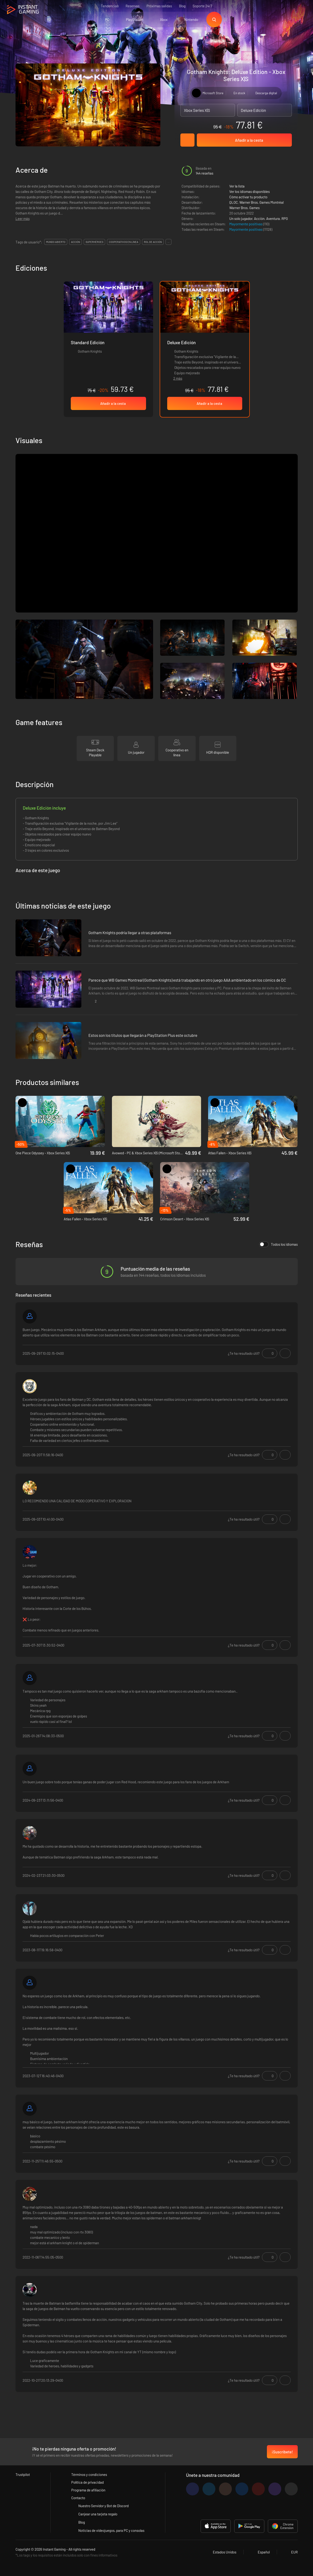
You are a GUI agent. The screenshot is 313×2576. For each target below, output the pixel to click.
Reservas (132, 6)
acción (75, 241)
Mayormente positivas (246, 224)
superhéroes (94, 241)
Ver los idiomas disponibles (249, 191)
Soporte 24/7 (202, 6)
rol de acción (153, 241)
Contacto (78, 2498)
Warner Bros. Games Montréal (261, 202)
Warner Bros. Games (244, 208)
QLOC (233, 202)
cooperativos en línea (123, 241)
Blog (182, 6)
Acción (259, 218)
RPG (284, 218)
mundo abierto (55, 241)
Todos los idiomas (278, 1244)
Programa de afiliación (88, 2490)
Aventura (273, 218)
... (168, 241)
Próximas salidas (159, 6)
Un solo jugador (240, 218)
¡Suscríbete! (282, 2451)
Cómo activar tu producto (248, 197)
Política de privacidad (87, 2482)
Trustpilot (23, 2474)
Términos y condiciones (89, 2474)
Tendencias (110, 6)
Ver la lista (237, 186)
